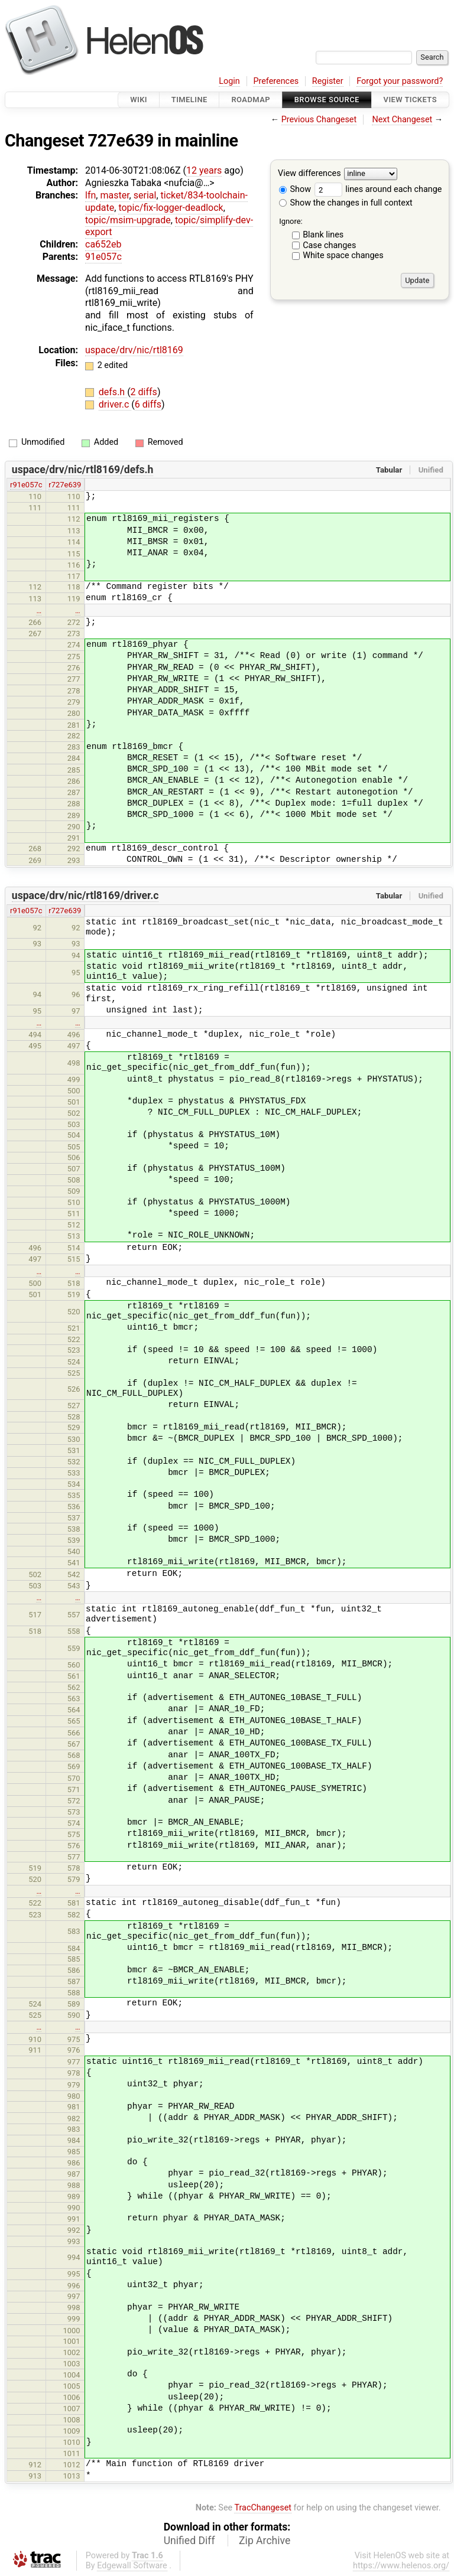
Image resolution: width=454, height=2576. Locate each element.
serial (145, 195)
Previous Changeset (319, 120)
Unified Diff (189, 2540)
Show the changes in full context (346, 203)
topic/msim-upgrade (128, 220)
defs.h (113, 392)
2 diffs (144, 392)
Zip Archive (264, 2540)
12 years (204, 170)
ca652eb (103, 244)
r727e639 (64, 484)
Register (327, 81)
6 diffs (148, 404)
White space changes (343, 255)
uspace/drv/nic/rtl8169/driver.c (85, 895)
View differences (309, 174)
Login (229, 81)
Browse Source (326, 99)
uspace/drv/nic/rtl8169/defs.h (83, 470)
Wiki (138, 99)
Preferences (276, 81)
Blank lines (323, 235)
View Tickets (410, 99)
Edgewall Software (132, 2566)
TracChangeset (262, 2508)
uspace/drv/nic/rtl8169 (134, 350)
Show (295, 189)
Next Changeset (402, 120)
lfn (90, 195)
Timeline (189, 99)
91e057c (103, 256)
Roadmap (250, 99)
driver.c (115, 404)
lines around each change (378, 189)
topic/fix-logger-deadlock (170, 207)
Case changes (329, 245)
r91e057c (26, 484)
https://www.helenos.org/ (401, 2566)
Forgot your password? (399, 81)
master (114, 195)
